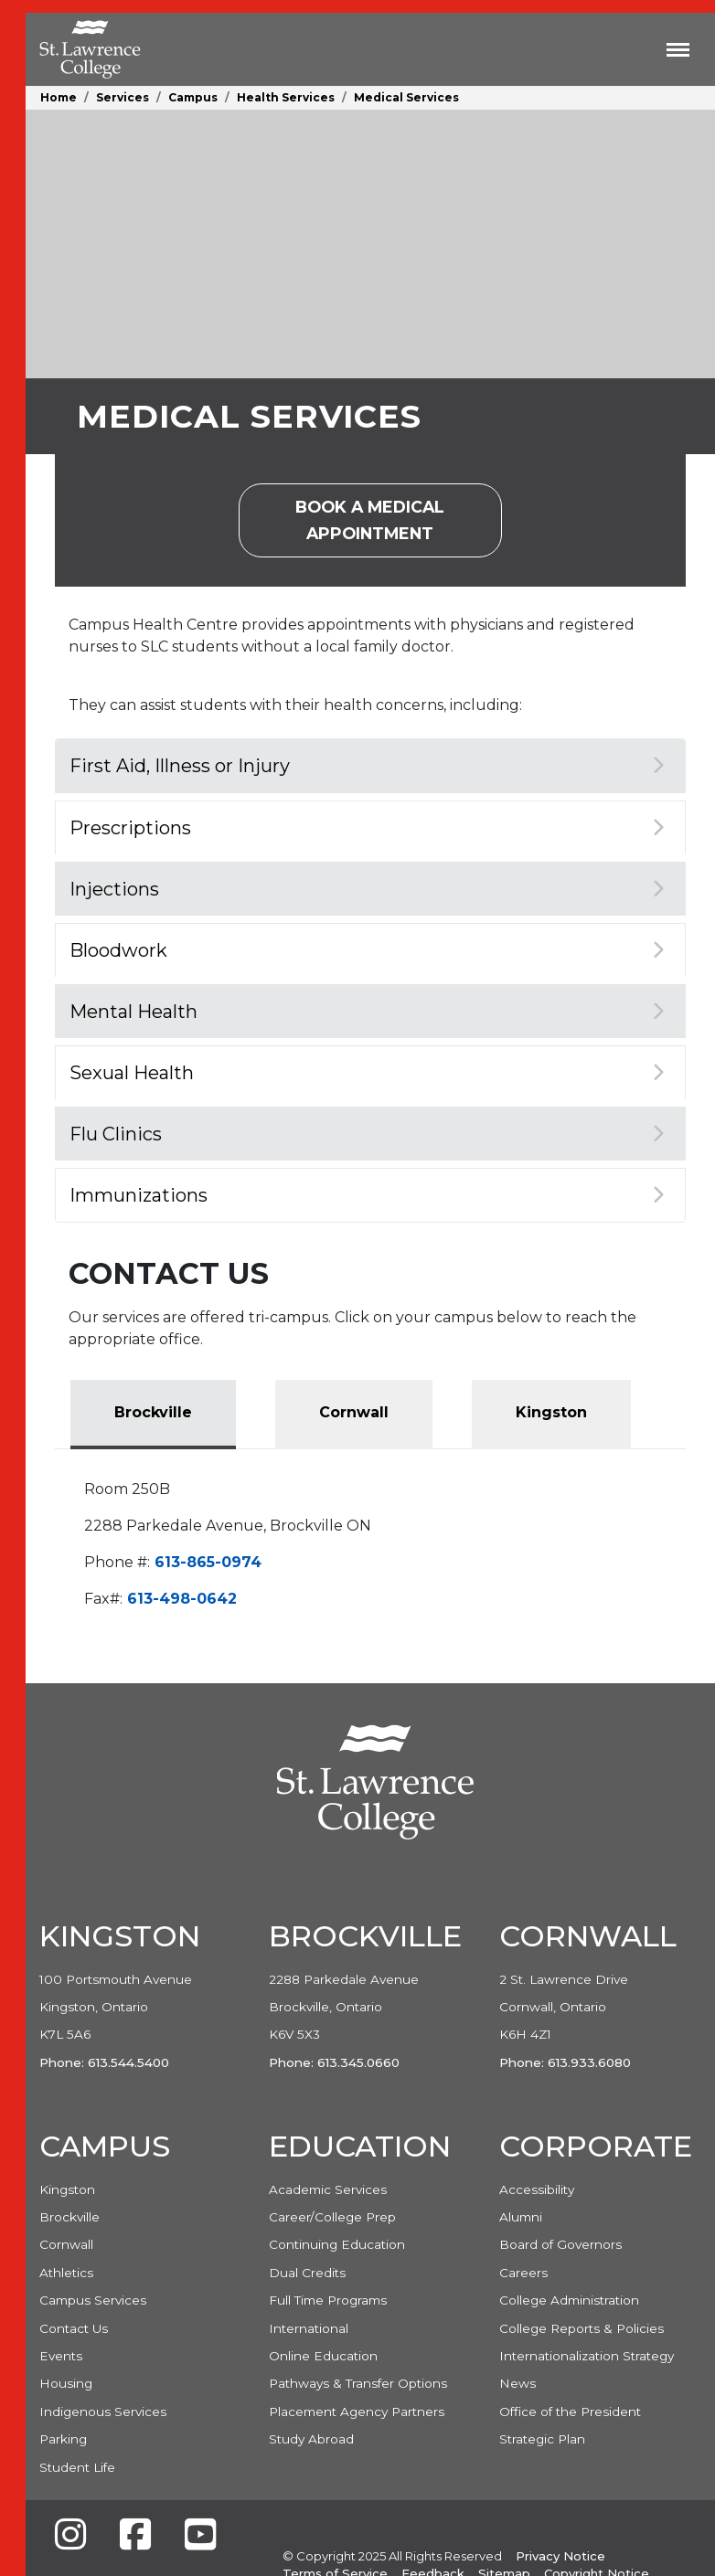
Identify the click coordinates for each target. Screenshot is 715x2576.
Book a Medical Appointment (398, 519)
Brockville (69, 2217)
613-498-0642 (180, 1598)
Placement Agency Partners (356, 2411)
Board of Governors (560, 2244)
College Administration (569, 2300)
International (308, 2328)
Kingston (67, 2189)
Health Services (286, 97)
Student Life (77, 2467)
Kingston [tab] (551, 1412)
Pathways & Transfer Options (358, 2383)
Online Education (323, 2355)
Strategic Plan (542, 2439)
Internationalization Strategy (586, 2355)
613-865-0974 (208, 1562)
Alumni (520, 2217)
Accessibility (536, 2189)
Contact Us (73, 2328)
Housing (65, 2383)
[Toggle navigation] (678, 49)
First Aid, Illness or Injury (366, 766)
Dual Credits (307, 2272)
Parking (63, 2439)
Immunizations (366, 1195)
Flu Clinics (366, 1134)
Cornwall (66, 2244)
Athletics (66, 2272)
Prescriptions (366, 828)
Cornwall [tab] (354, 1412)
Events (60, 2355)
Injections (366, 889)
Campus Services (92, 2300)
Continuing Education (337, 2244)
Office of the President (570, 2411)
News (517, 2383)
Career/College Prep (332, 2217)
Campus (193, 97)
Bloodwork (366, 950)
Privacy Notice (560, 2556)
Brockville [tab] (153, 1412)
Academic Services (328, 2189)
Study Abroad (311, 2439)
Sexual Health (366, 1073)
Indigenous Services (102, 2411)
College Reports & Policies (581, 2328)
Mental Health (366, 1012)
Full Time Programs (328, 2300)
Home (58, 97)
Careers (523, 2272)
